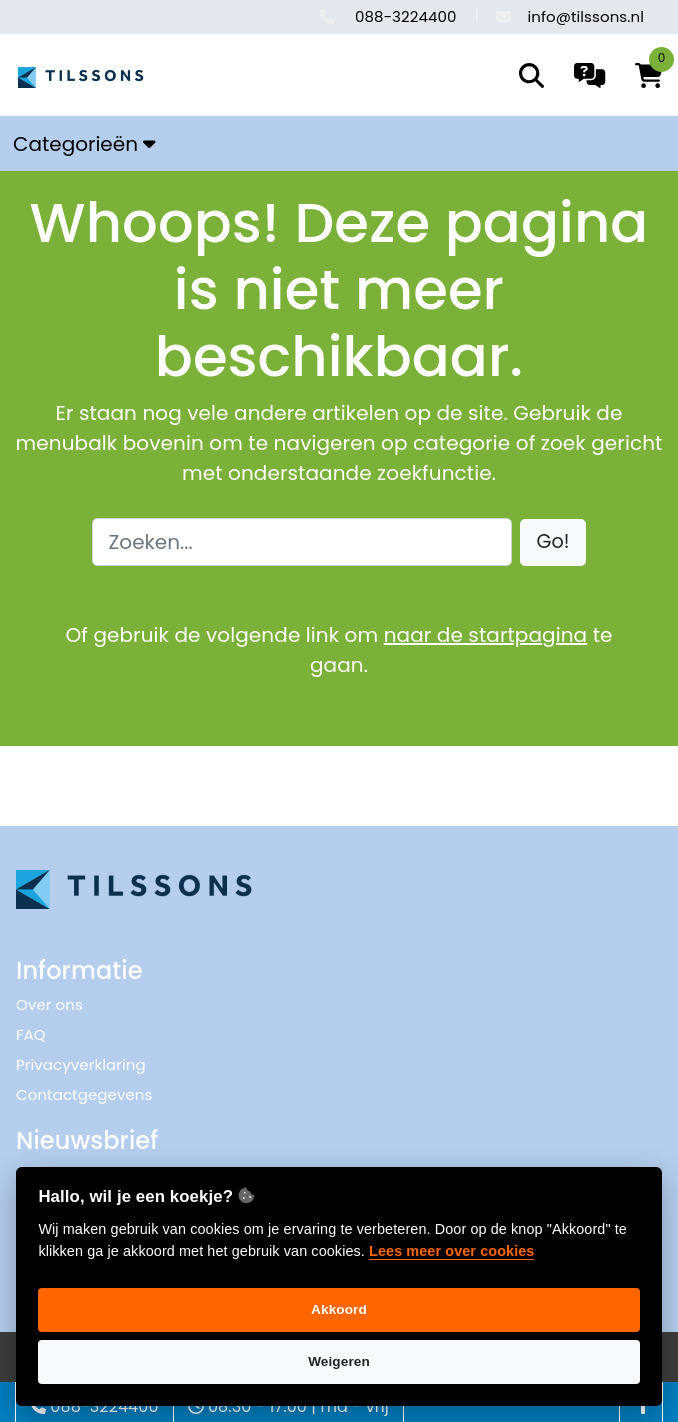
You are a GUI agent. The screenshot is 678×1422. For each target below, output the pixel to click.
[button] (553, 542)
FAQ (31, 1034)
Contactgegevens (84, 1094)
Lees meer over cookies (451, 1251)
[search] (531, 75)
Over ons (49, 1004)
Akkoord (339, 1309)
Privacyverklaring (81, 1064)
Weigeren (339, 1361)
